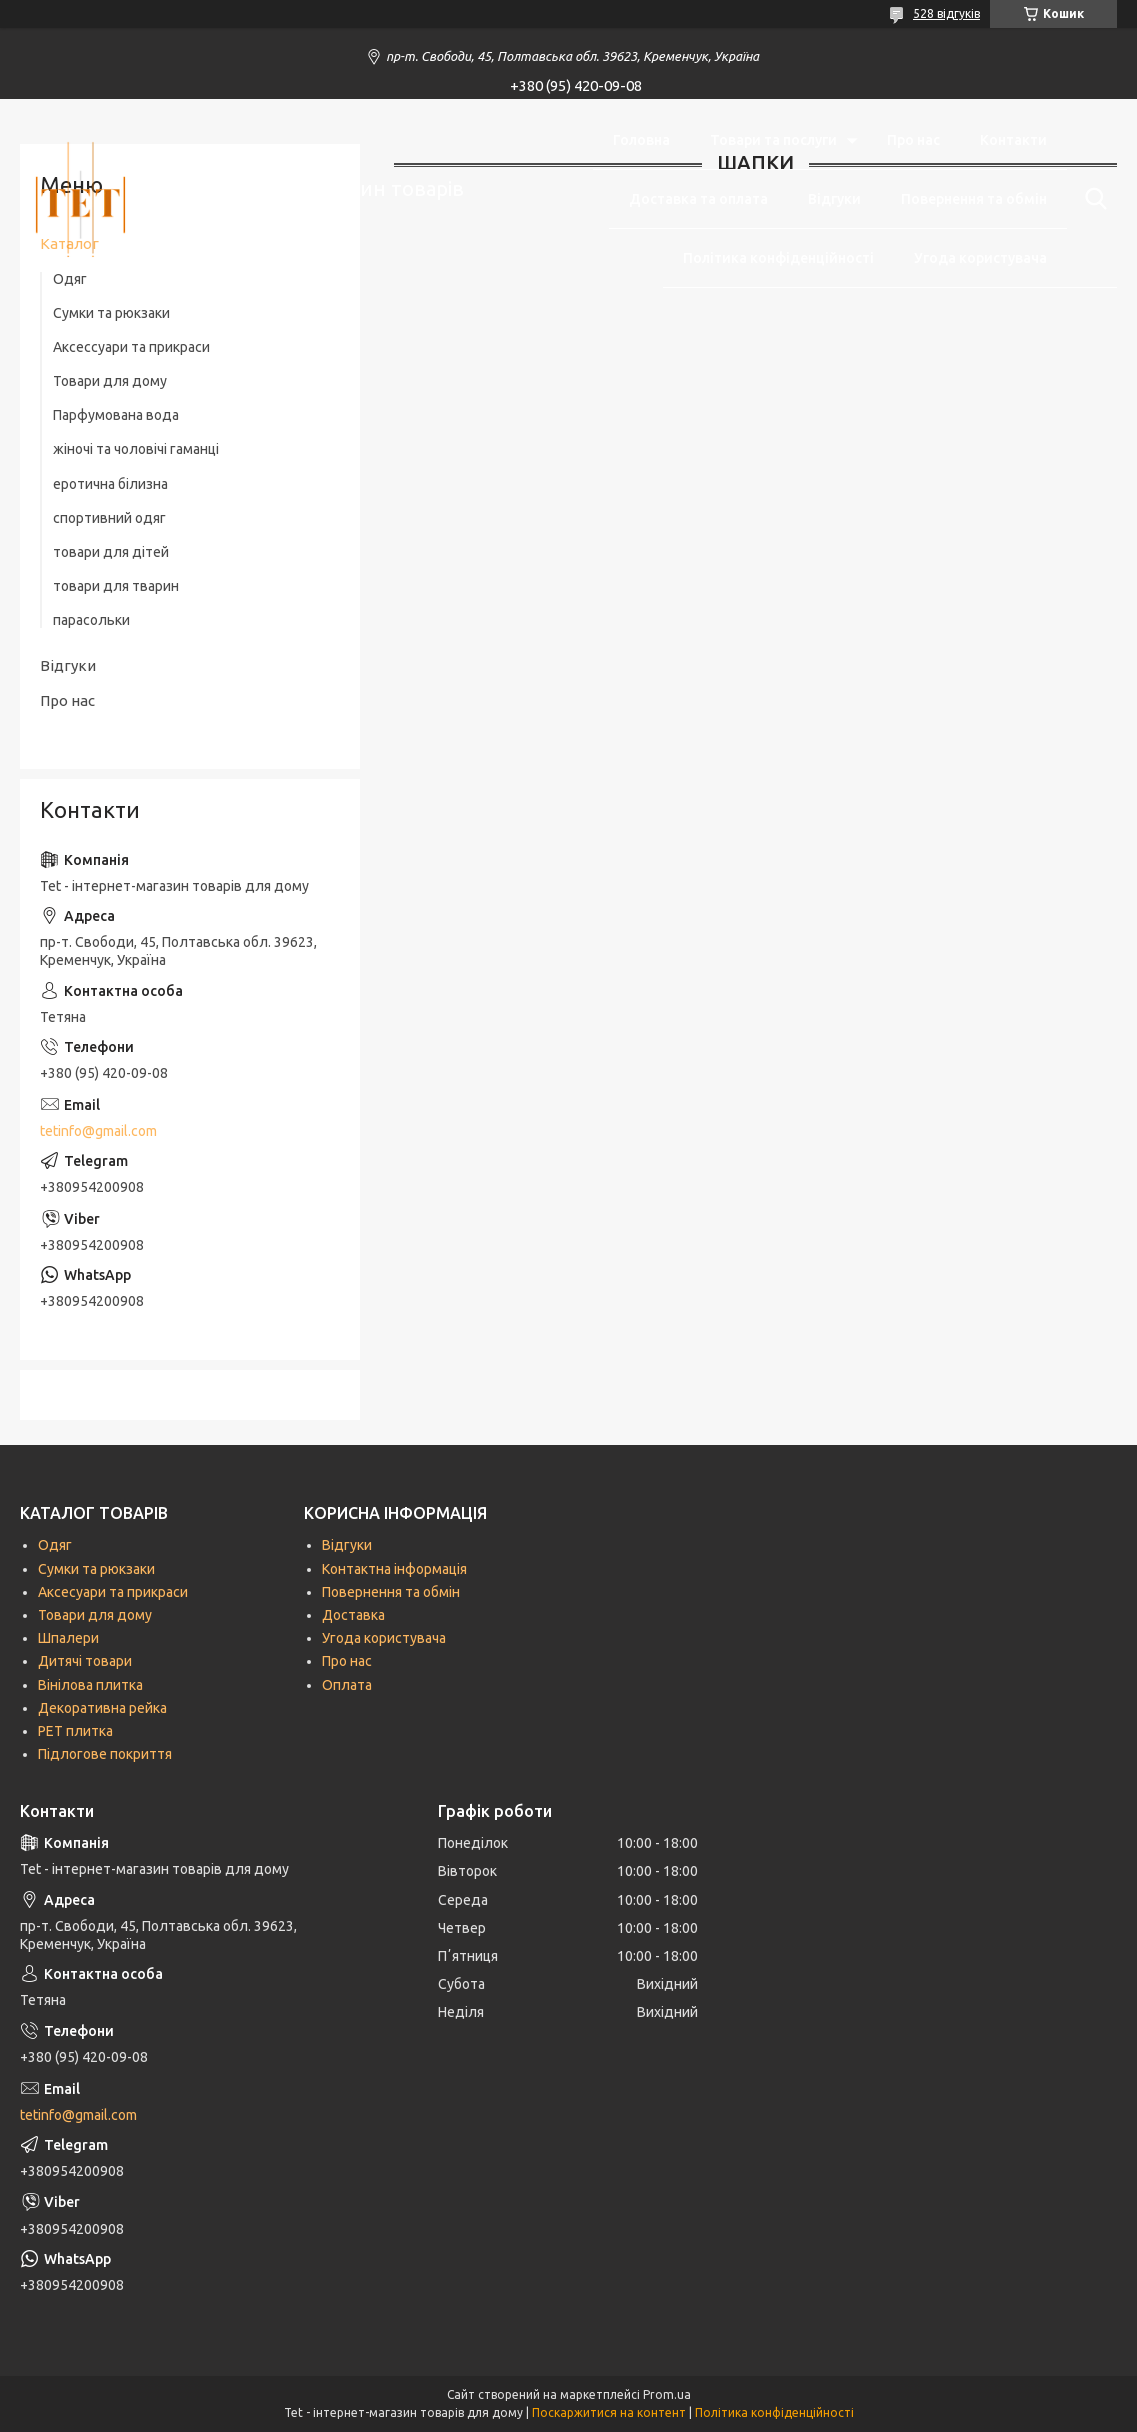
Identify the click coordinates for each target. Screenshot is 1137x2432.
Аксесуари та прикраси (113, 1592)
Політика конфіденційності (778, 258)
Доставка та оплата (698, 199)
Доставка (353, 1615)
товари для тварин (116, 586)
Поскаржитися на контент (609, 2412)
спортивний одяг (109, 518)
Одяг (55, 1545)
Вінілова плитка (90, 1685)
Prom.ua (667, 2394)
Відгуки (834, 199)
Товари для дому (110, 381)
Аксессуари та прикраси (131, 347)
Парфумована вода (116, 415)
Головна (641, 140)
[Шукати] (1092, 199)
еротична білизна (110, 484)
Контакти (1013, 140)
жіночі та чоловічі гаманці (136, 449)
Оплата (347, 1685)
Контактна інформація (394, 1569)
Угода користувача (980, 258)
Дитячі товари (85, 1661)
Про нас (913, 140)
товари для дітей (111, 552)
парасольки (91, 620)
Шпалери (68, 1638)
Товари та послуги (773, 140)
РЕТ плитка (75, 1731)
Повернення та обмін (974, 199)
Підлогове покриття (105, 1754)
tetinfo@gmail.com (98, 1131)
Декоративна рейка (102, 1708)
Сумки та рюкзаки (111, 313)
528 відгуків (946, 13)
